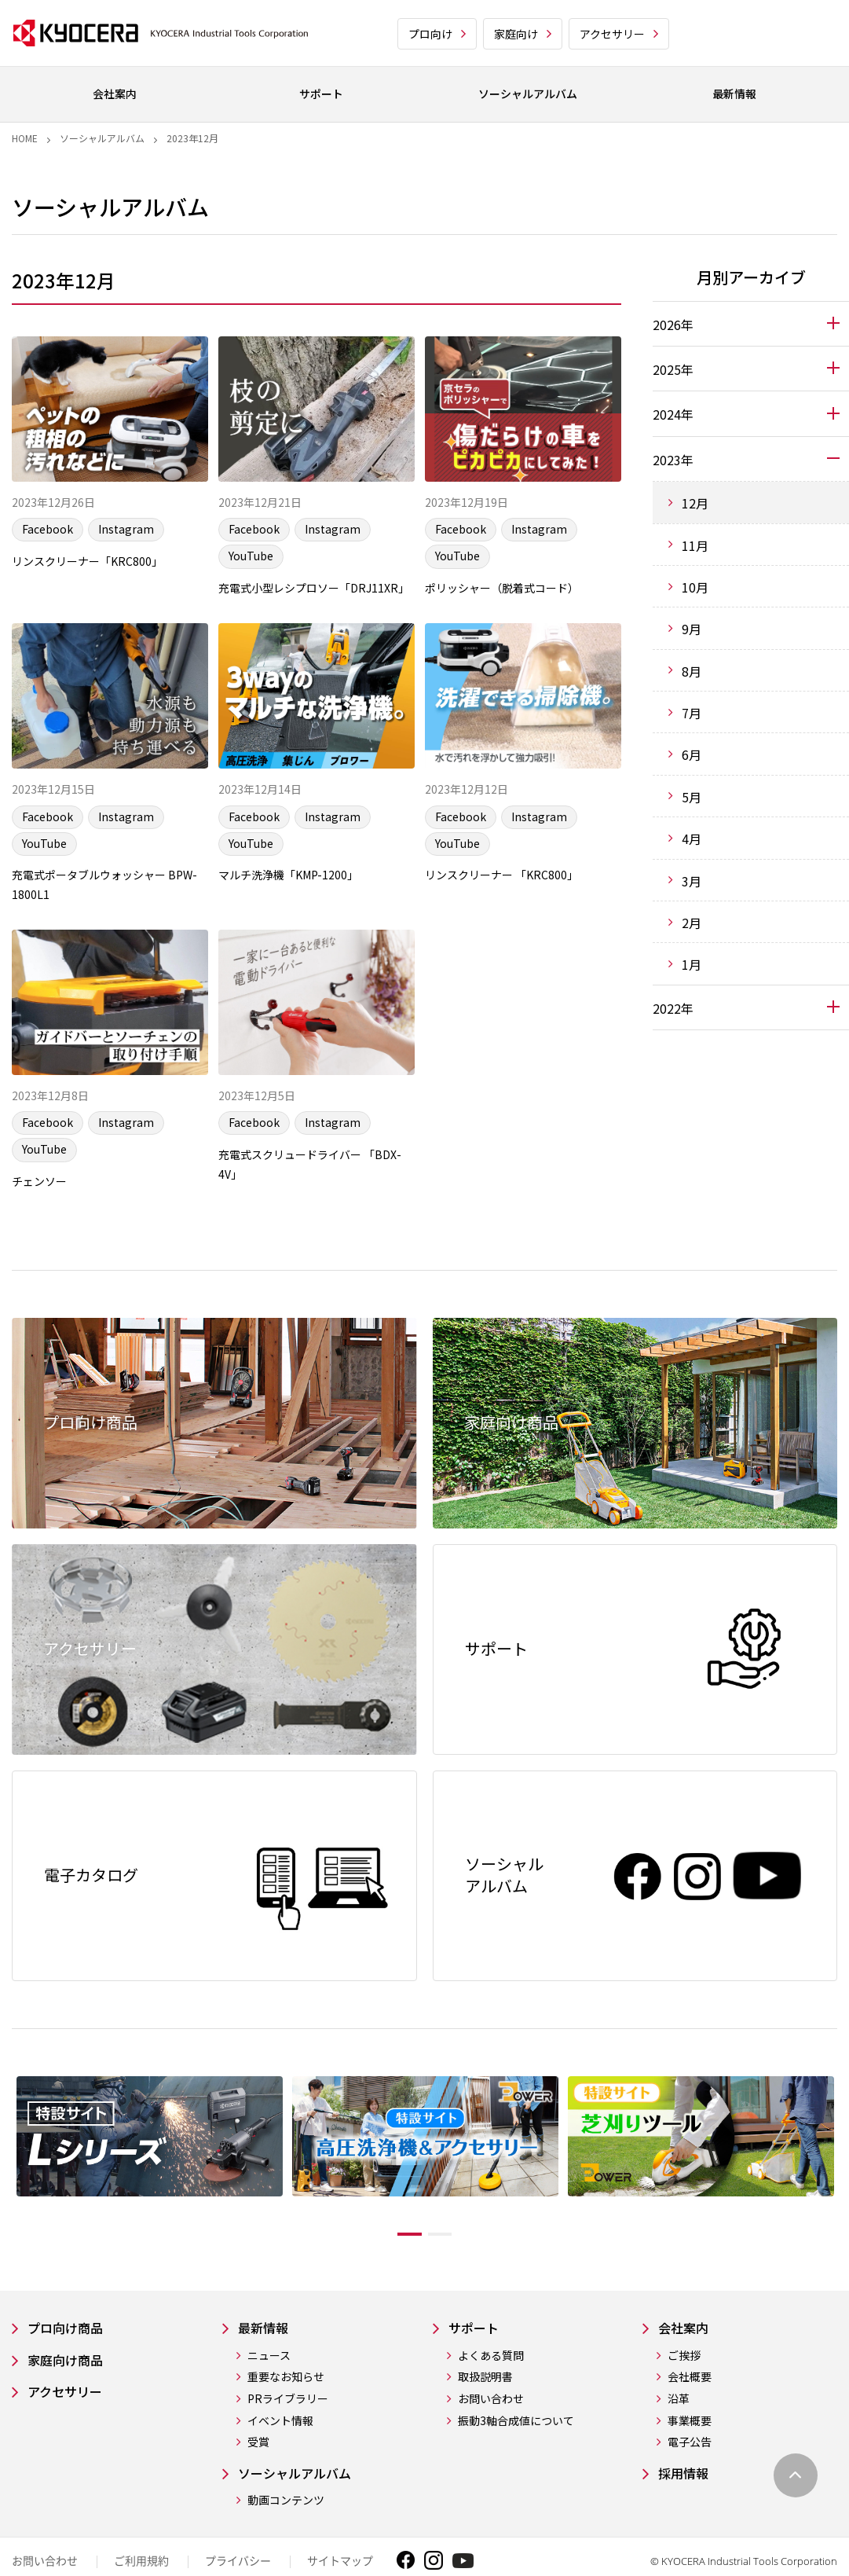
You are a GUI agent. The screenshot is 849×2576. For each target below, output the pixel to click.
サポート (476, 2373)
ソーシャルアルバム (102, 138)
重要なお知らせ (285, 2423)
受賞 (258, 2488)
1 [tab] (398, 2278)
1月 (691, 964)
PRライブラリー (287, 2444)
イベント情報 (280, 2466)
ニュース (269, 2401)
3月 (691, 881)
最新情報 (266, 2373)
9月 (691, 628)
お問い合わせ (491, 2444)
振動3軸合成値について (516, 2466)
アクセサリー (612, 34)
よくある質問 (491, 2401)
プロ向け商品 (69, 2373)
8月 (691, 671)
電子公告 (690, 2488)
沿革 (679, 2444)
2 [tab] (451, 2278)
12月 (695, 503)
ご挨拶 (684, 2401)
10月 (695, 587)
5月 (691, 796)
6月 (691, 754)
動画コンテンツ (285, 2548)
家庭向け (516, 34)
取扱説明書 (485, 2423)
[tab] (751, 324)
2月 (691, 922)
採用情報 (686, 2520)
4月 (691, 838)
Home (25, 138)
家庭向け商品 (69, 2406)
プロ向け (430, 34)
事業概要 (690, 2466)
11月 (695, 545)
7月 (691, 712)
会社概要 (690, 2423)
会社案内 (686, 2373)
